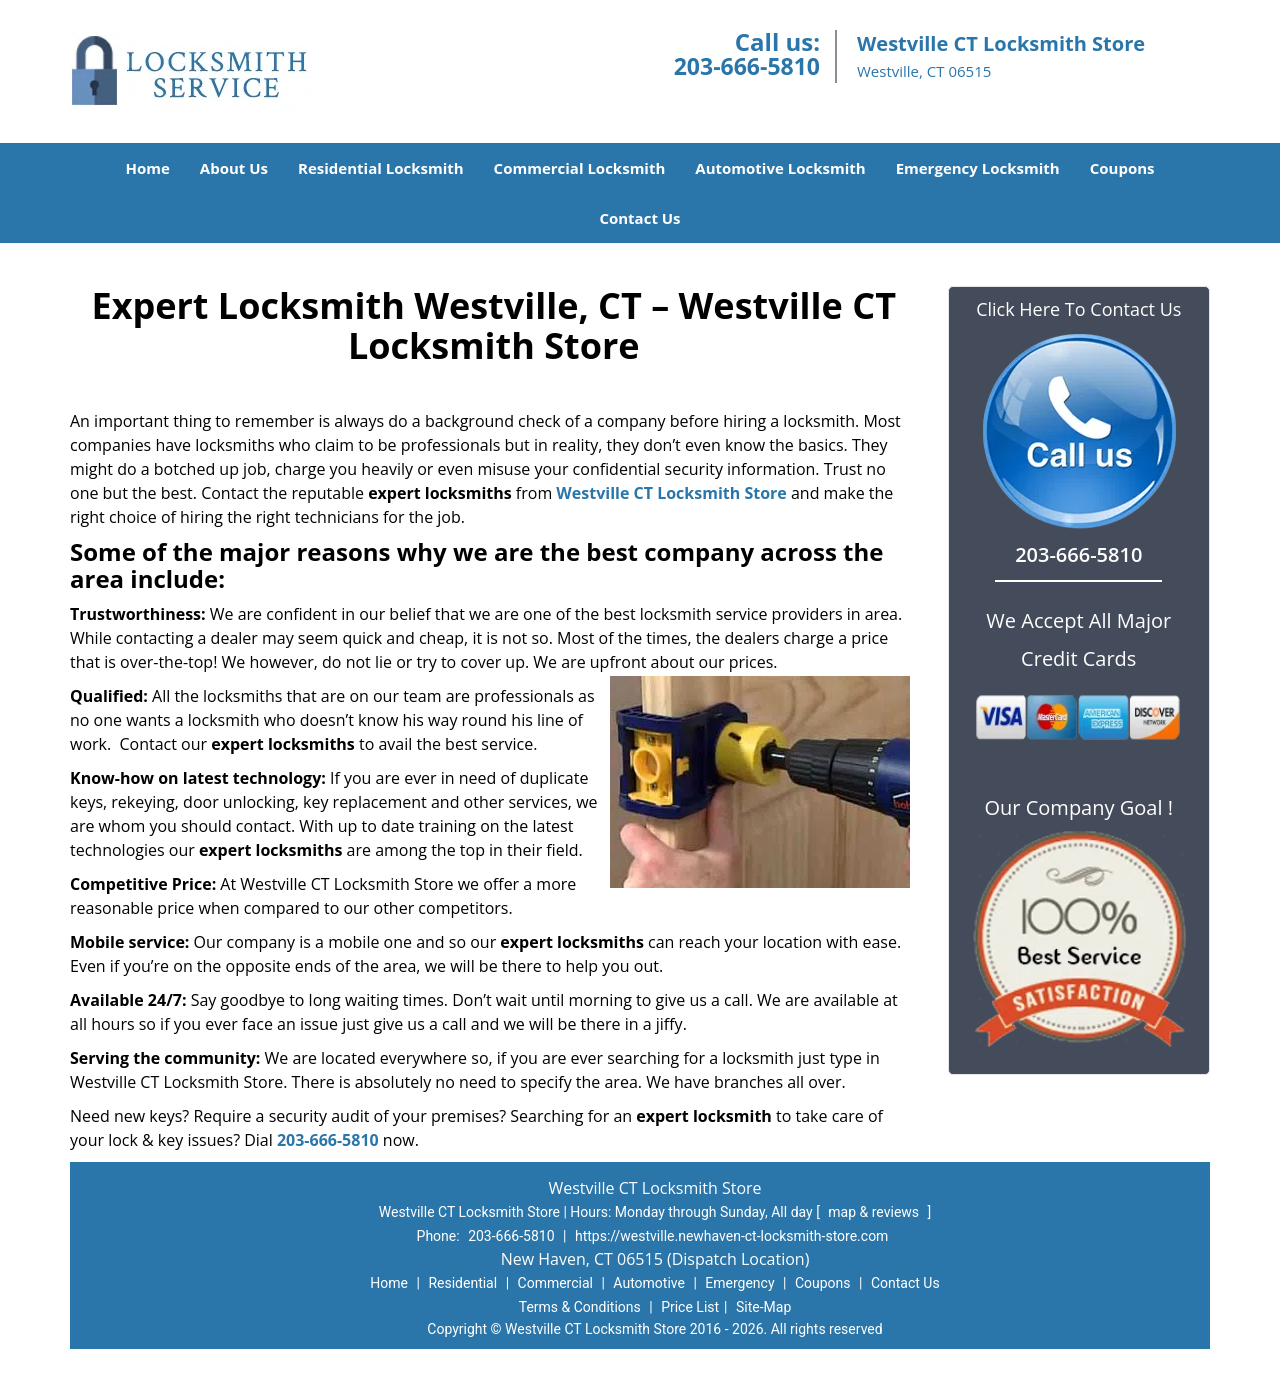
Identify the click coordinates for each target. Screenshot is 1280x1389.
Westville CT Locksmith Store (671, 493)
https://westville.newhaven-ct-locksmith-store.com (731, 1236)
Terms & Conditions (580, 1307)
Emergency (739, 1283)
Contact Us (639, 218)
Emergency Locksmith (978, 168)
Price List (690, 1307)
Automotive (649, 1283)
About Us (234, 168)
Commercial (555, 1283)
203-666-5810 (747, 66)
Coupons (1122, 168)
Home (147, 168)
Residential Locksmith (381, 168)
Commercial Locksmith (580, 168)
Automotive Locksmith (780, 168)
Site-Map (763, 1307)
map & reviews (875, 1212)
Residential (462, 1283)
